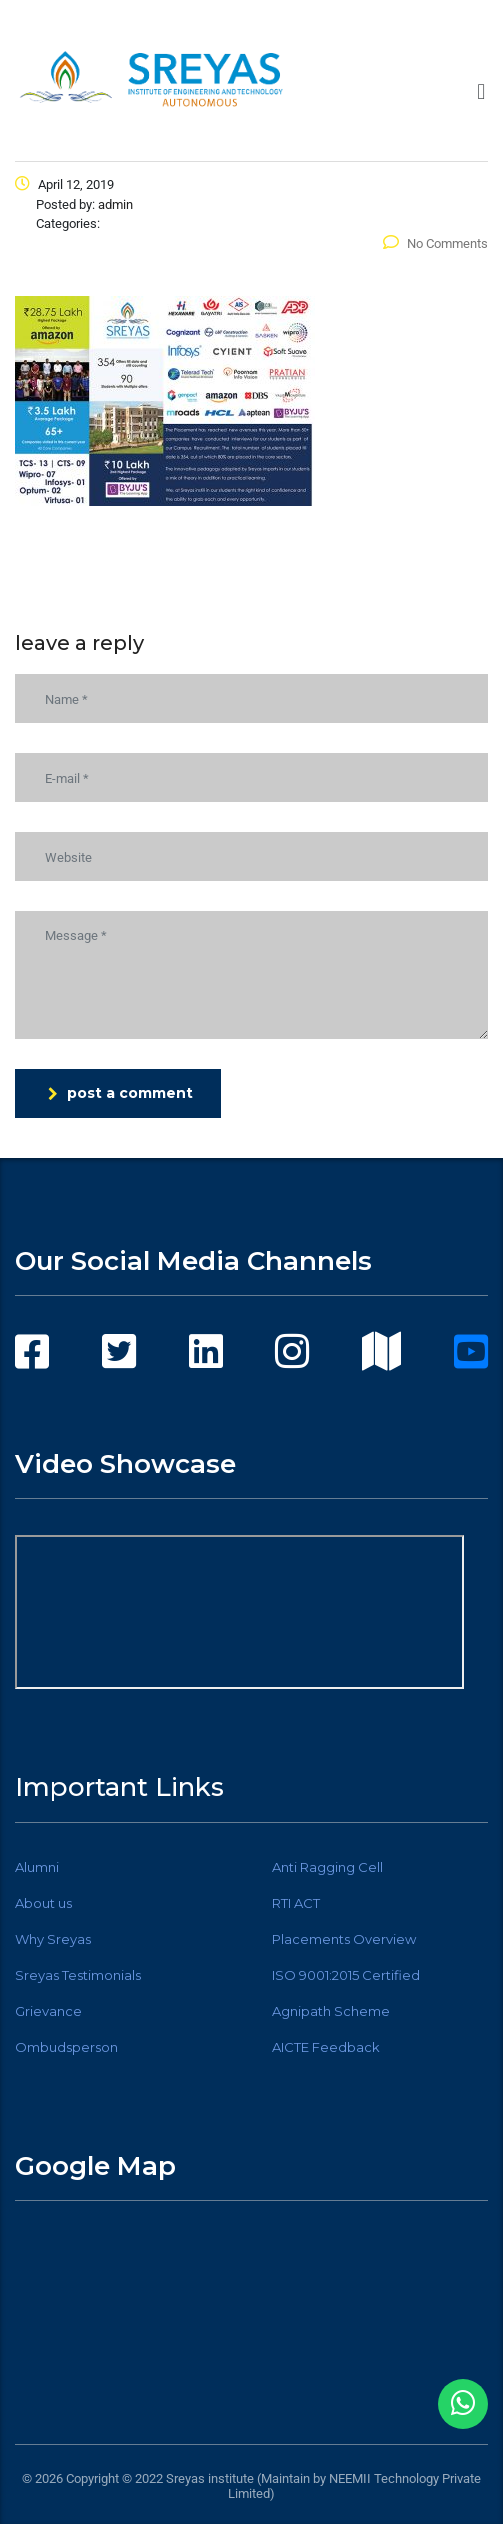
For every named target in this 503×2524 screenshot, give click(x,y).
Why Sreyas (53, 1939)
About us (43, 1903)
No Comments (435, 243)
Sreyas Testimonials (78, 1975)
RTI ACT (296, 1903)
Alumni (37, 1867)
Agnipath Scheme (331, 2011)
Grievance (48, 2011)
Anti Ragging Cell (327, 1867)
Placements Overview (344, 1939)
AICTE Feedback (326, 2047)
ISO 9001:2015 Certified (346, 1975)
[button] (481, 91)
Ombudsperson (66, 2047)
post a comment (120, 1093)
